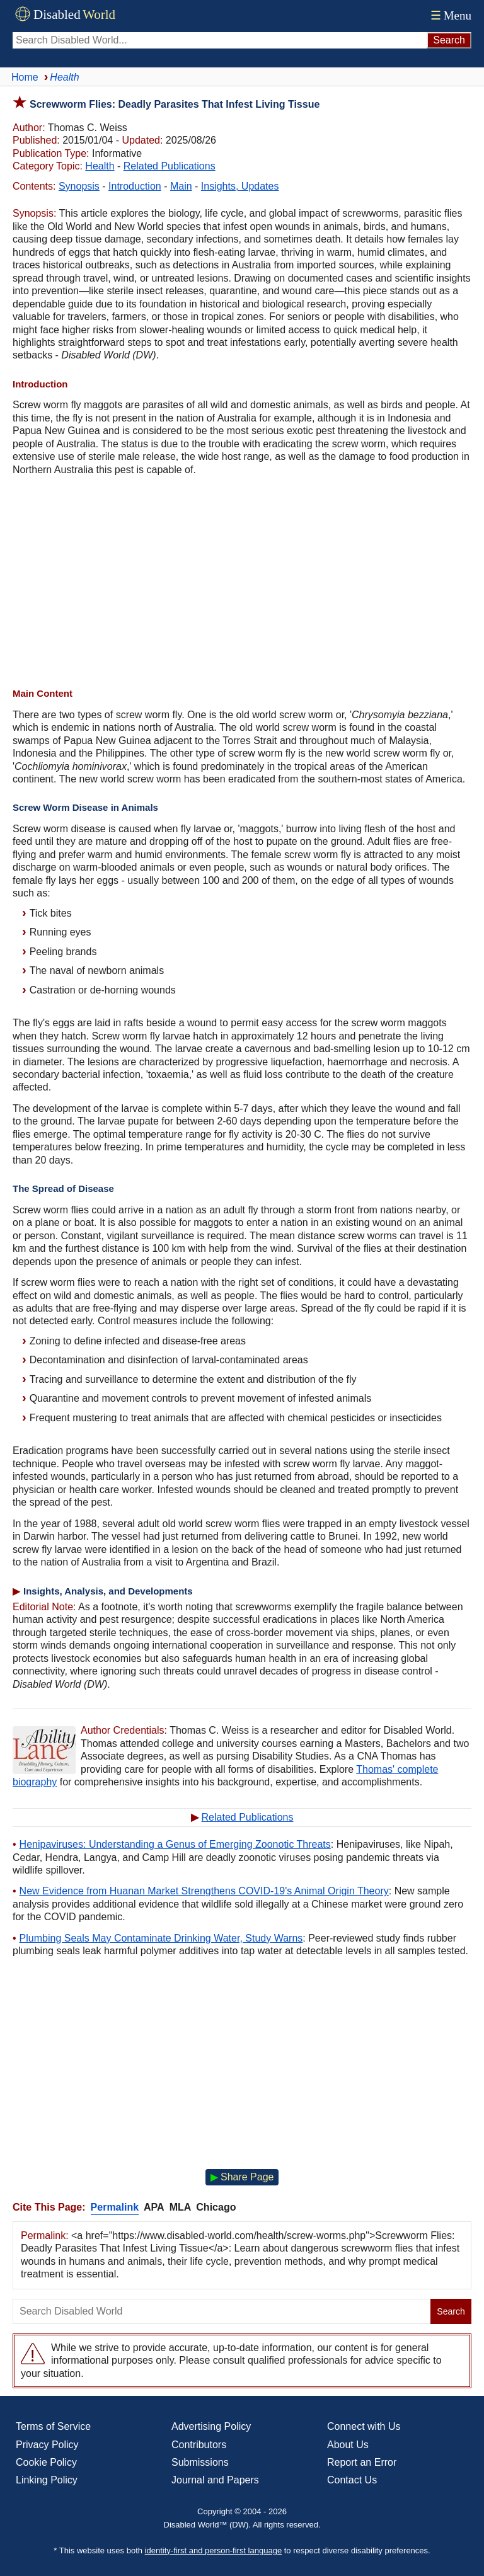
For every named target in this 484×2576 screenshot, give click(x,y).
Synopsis (79, 186)
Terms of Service (53, 2426)
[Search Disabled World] (220, 40)
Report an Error (361, 2462)
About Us (348, 2444)
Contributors (198, 2444)
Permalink (115, 2207)
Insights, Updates (240, 186)
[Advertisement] (242, 583)
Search (450, 2311)
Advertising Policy (211, 2426)
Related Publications (170, 166)
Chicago (216, 2207)
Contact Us (352, 2480)
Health (99, 166)
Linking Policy (47, 2480)
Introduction (134, 186)
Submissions (200, 2462)
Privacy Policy (47, 2444)
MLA (181, 2207)
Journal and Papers (215, 2480)
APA (154, 2207)
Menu (449, 15)
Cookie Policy (46, 2462)
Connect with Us (364, 2426)
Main (181, 186)
